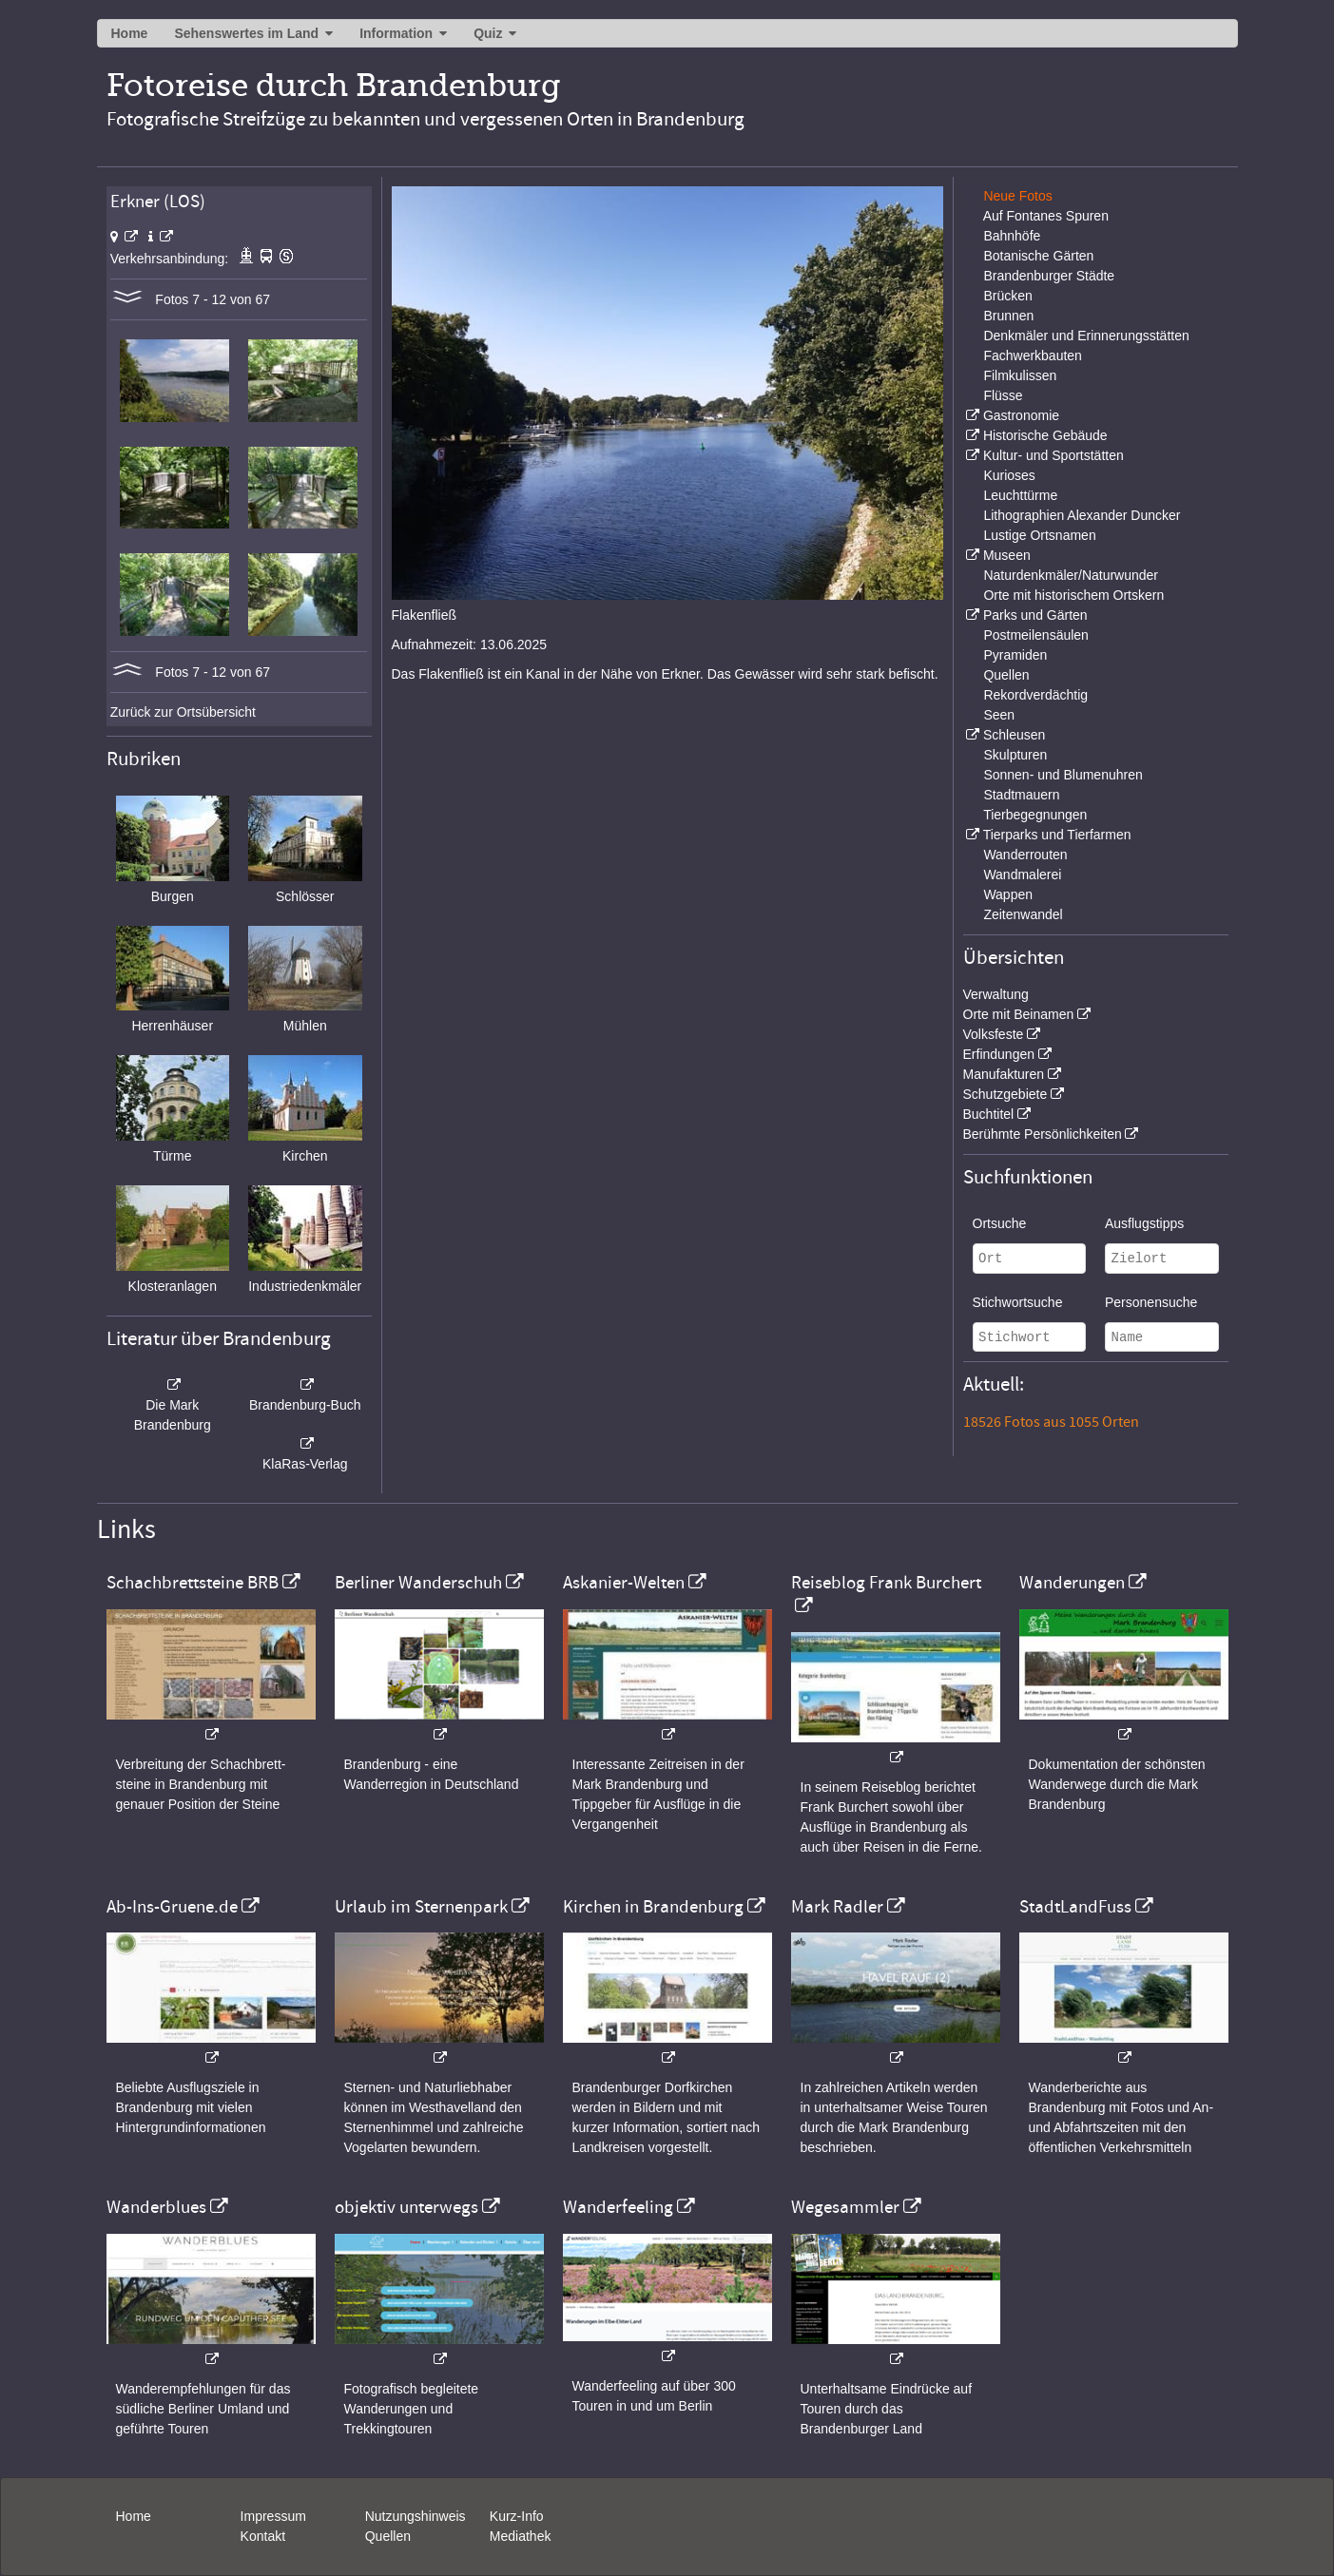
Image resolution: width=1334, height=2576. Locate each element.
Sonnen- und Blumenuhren (1062, 774)
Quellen (1006, 674)
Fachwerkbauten (1032, 355)
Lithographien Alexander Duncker (1081, 515)
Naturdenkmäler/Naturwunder (1070, 575)
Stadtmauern (1021, 794)
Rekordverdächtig (1035, 694)
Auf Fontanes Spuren (1046, 215)
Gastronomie (1021, 415)
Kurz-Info (517, 2516)
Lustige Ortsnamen (1039, 535)
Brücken (1007, 295)
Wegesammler (845, 2207)
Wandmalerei (1022, 874)
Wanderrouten (1025, 854)
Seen (999, 714)
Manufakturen (1004, 1074)
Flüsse (1002, 395)
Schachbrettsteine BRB (192, 1582)
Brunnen (1008, 315)
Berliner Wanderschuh (418, 1582)
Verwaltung (996, 994)
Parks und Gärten (1035, 615)
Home (129, 33)
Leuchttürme (1020, 495)
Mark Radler (837, 1906)
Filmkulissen (1019, 375)
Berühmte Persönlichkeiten (1042, 1134)
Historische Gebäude (1045, 435)
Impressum (273, 2516)
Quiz (488, 33)
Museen (1007, 555)
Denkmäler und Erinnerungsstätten (1086, 335)
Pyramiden (1015, 655)
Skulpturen (1015, 754)
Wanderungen (1072, 1582)
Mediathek (520, 2536)
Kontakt (263, 2536)
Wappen (1008, 894)
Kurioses (1008, 475)
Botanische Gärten (1038, 255)
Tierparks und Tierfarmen (1057, 834)
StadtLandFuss (1075, 1906)
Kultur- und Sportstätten (1053, 455)
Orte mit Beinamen (1018, 1014)
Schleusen (1014, 734)
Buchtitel (989, 1114)
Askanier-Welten (624, 1582)
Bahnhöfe (1011, 235)
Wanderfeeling (618, 2207)
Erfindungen (999, 1054)
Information (396, 33)
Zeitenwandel (1022, 914)
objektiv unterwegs (406, 2207)
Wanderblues (156, 2207)
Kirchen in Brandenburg (653, 1906)
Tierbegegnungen (1035, 814)
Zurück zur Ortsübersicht (183, 712)
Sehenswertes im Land (246, 33)
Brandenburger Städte (1048, 275)
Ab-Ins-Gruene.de (172, 1906)
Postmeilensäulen (1036, 635)
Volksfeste (993, 1034)
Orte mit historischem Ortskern (1073, 595)
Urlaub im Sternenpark (421, 1906)
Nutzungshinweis (415, 2516)
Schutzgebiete (1005, 1094)
